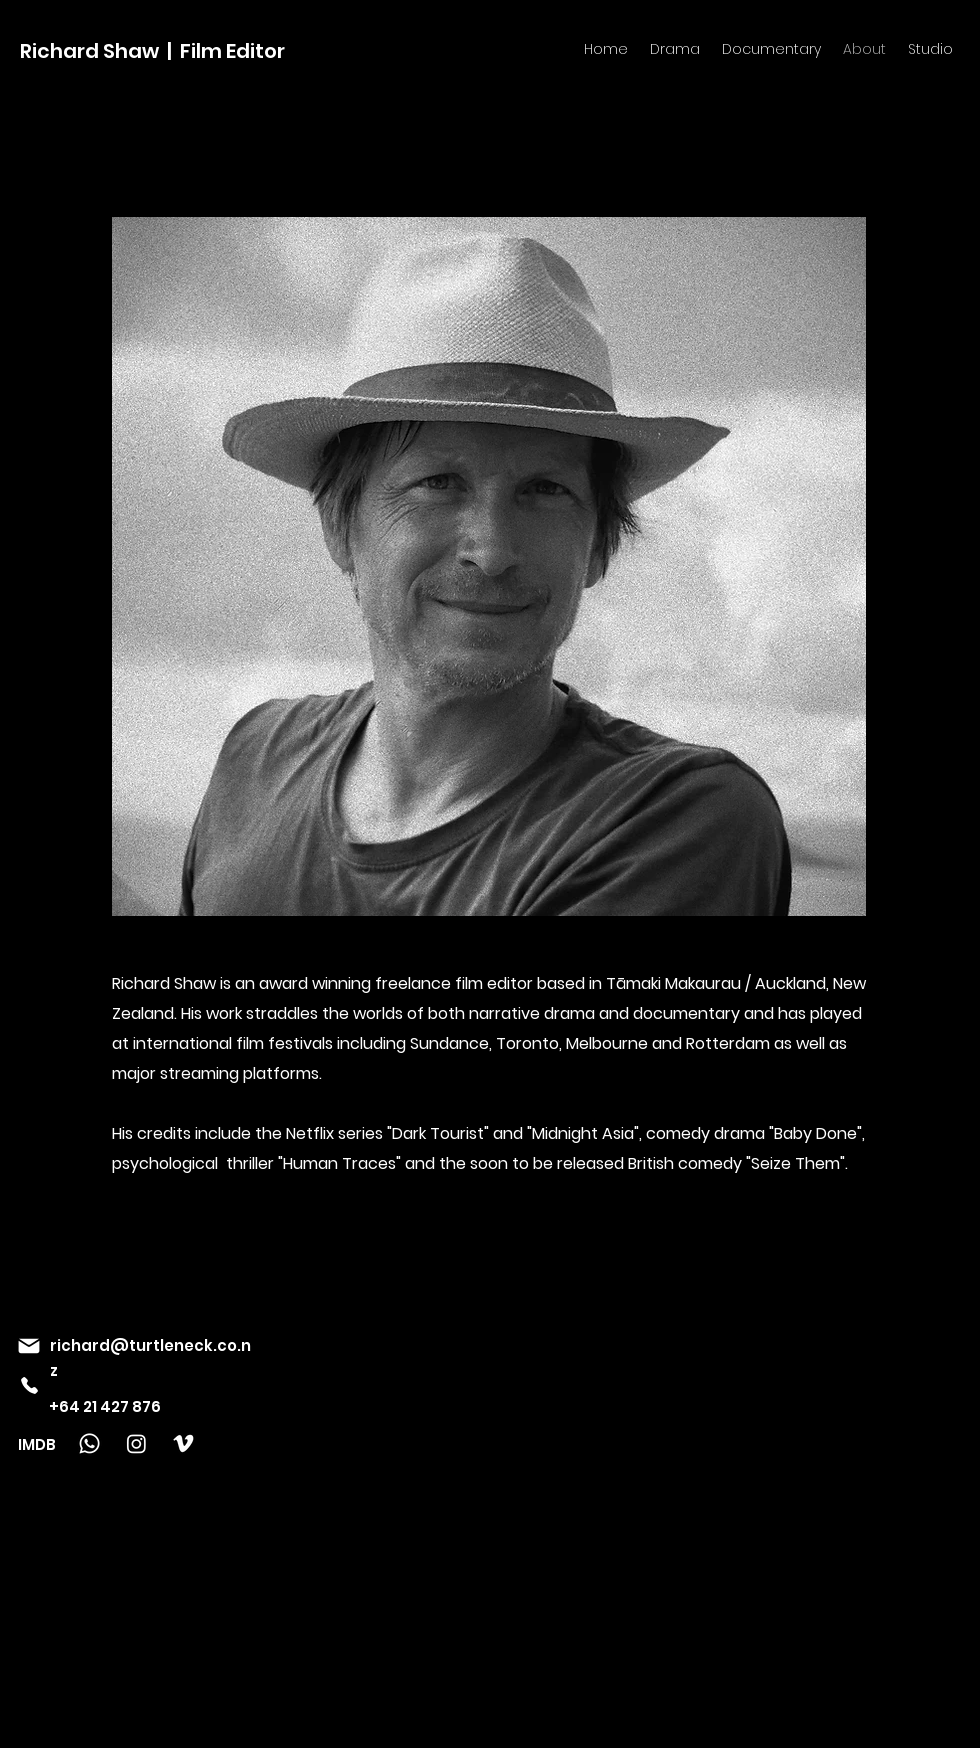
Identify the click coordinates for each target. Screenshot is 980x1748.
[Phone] (29, 1385)
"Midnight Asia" (583, 1133)
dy (734, 1163)
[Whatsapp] (89, 1443)
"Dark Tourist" (440, 1133)
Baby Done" (818, 1133)
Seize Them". (799, 1163)
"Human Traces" (339, 1163)
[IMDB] (46, 1444)
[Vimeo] (183, 1443)
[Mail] (29, 1346)
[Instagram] (136, 1443)
